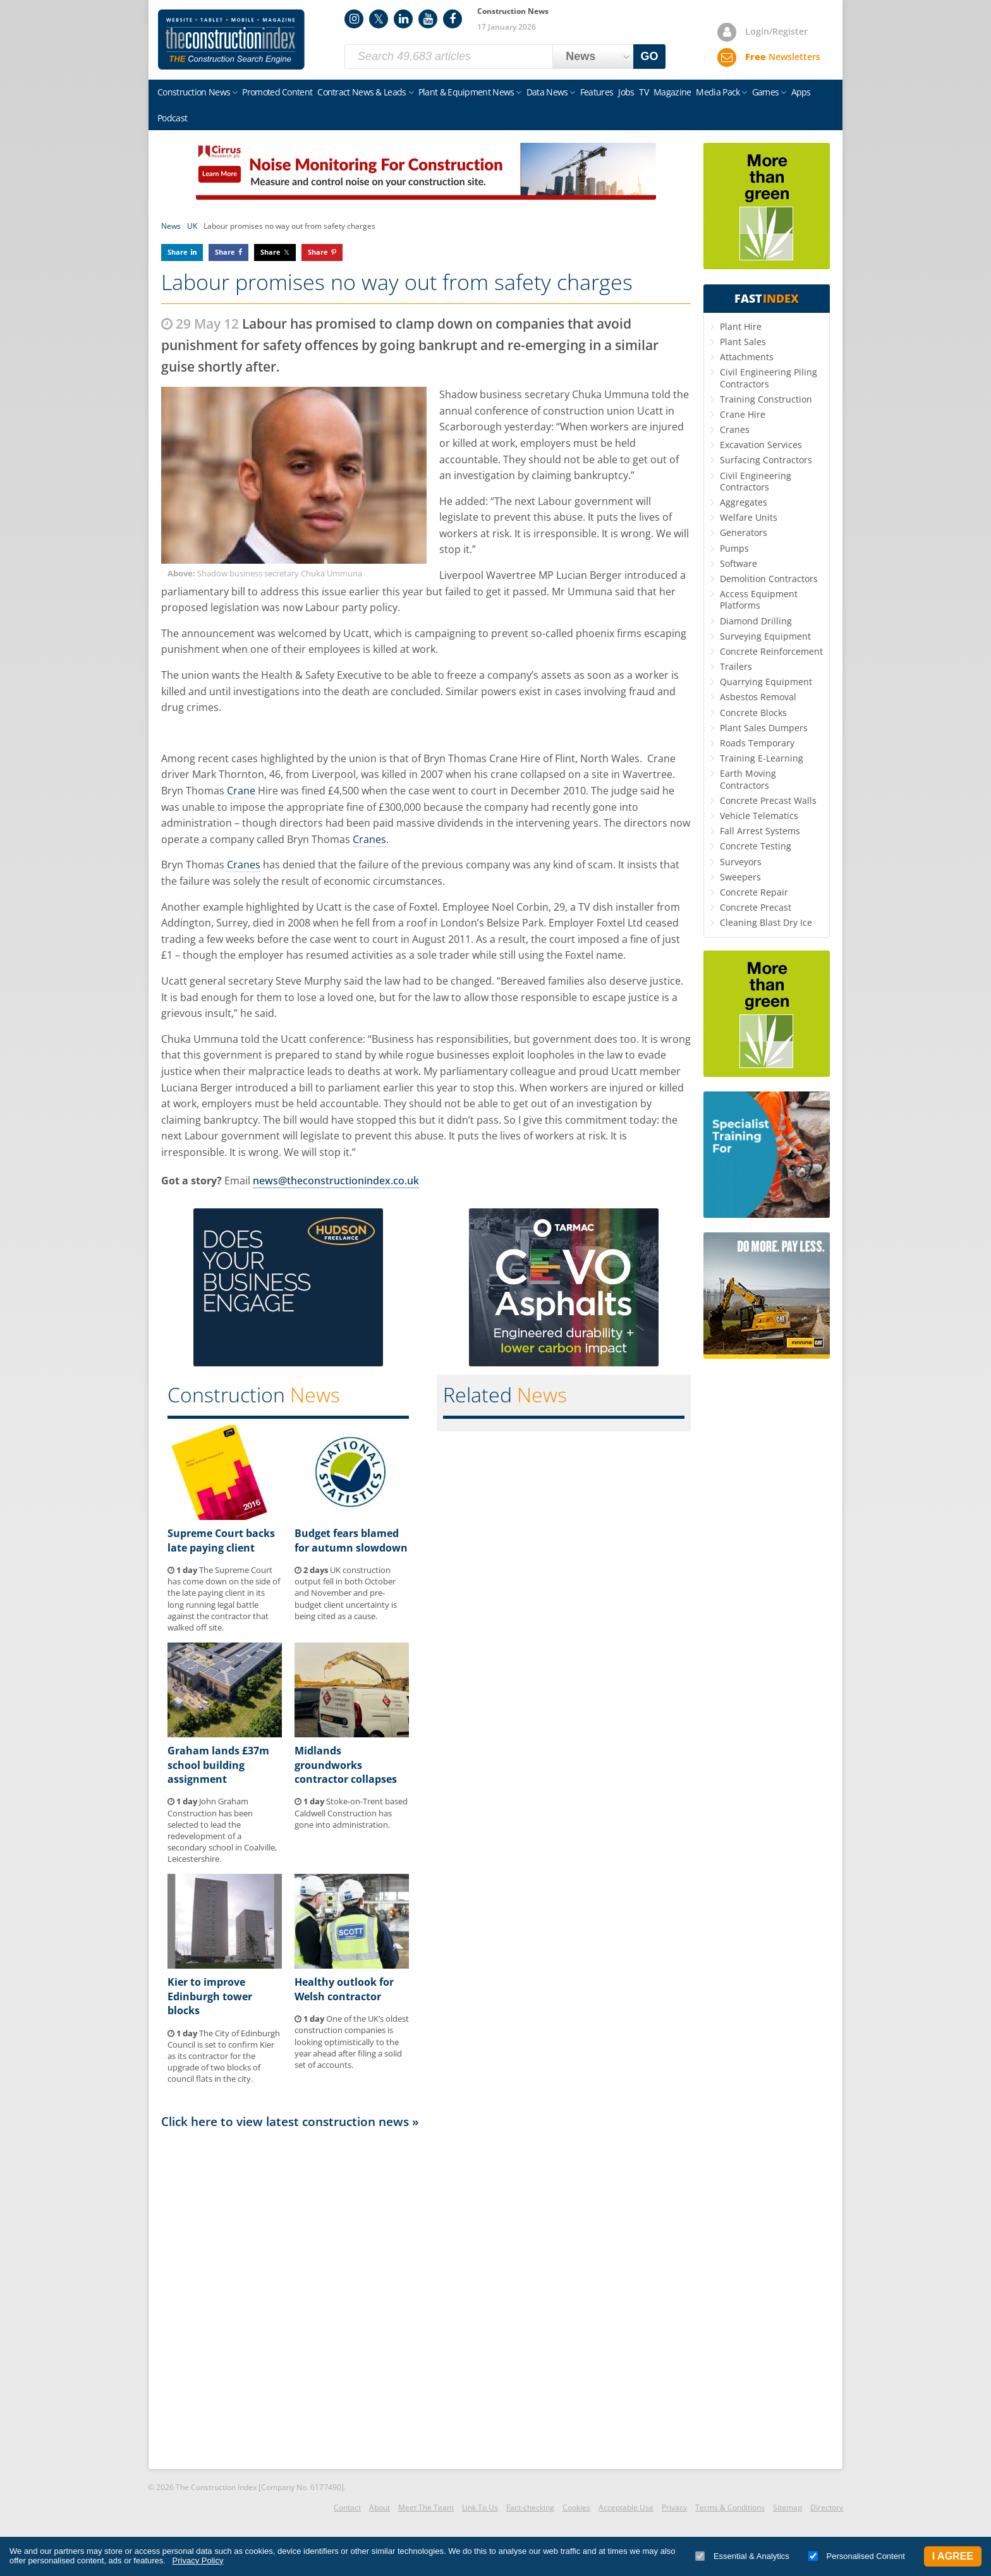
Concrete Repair (754, 892)
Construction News (193, 92)
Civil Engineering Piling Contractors (768, 377)
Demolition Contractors (769, 579)
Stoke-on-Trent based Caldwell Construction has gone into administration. (351, 1812)
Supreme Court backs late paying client (221, 1540)
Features (596, 92)
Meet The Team (426, 2507)
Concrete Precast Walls (768, 800)
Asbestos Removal (758, 697)
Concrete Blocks (753, 713)
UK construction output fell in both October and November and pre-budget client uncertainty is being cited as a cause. (346, 1593)
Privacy (674, 2507)
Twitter (378, 18)
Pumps (734, 548)
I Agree (952, 2556)
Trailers (736, 666)
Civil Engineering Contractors (755, 481)
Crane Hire (742, 414)
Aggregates (743, 502)
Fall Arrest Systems (760, 831)
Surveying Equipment (765, 636)
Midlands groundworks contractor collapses (346, 1765)
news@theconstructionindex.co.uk (336, 1181)
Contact (347, 2507)
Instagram (353, 18)
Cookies (576, 2507)
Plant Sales (743, 342)
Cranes (369, 839)
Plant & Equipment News (466, 92)
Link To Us (480, 2507)
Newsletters (782, 57)
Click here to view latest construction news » (290, 2121)
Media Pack (717, 92)
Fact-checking (530, 2507)
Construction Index (231, 39)
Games (765, 92)
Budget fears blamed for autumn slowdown (351, 1540)
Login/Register (776, 31)
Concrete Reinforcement (771, 651)
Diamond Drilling (756, 621)
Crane (241, 791)
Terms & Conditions (730, 2507)
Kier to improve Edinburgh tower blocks (209, 1996)
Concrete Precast (755, 907)
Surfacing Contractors (766, 460)
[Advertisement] (426, 2298)
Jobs (626, 92)
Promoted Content (277, 92)
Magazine (672, 92)
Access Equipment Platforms (759, 599)
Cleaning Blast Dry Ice (766, 922)
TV (643, 92)
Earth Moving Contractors (748, 779)
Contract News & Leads (361, 92)
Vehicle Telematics (759, 816)
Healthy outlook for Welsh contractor (344, 1989)
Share (177, 252)
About (379, 2507)
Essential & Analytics (742, 2556)
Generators (743, 532)
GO (650, 56)
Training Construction (766, 399)
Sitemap (787, 2507)
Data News (547, 92)
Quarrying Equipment (766, 682)
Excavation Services (761, 445)
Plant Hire (741, 326)
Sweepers (740, 877)
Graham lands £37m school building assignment (218, 1765)
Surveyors (741, 862)
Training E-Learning (761, 758)
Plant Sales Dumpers (764, 728)
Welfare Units (748, 517)
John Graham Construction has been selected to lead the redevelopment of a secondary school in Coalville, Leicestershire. (222, 1829)
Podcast (172, 118)
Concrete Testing (755, 846)
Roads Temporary (757, 743)
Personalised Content (856, 2556)
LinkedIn (403, 18)
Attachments (747, 357)
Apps (801, 92)
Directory (826, 2507)
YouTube (427, 18)
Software (738, 563)
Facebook (452, 18)
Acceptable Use (626, 2507)
